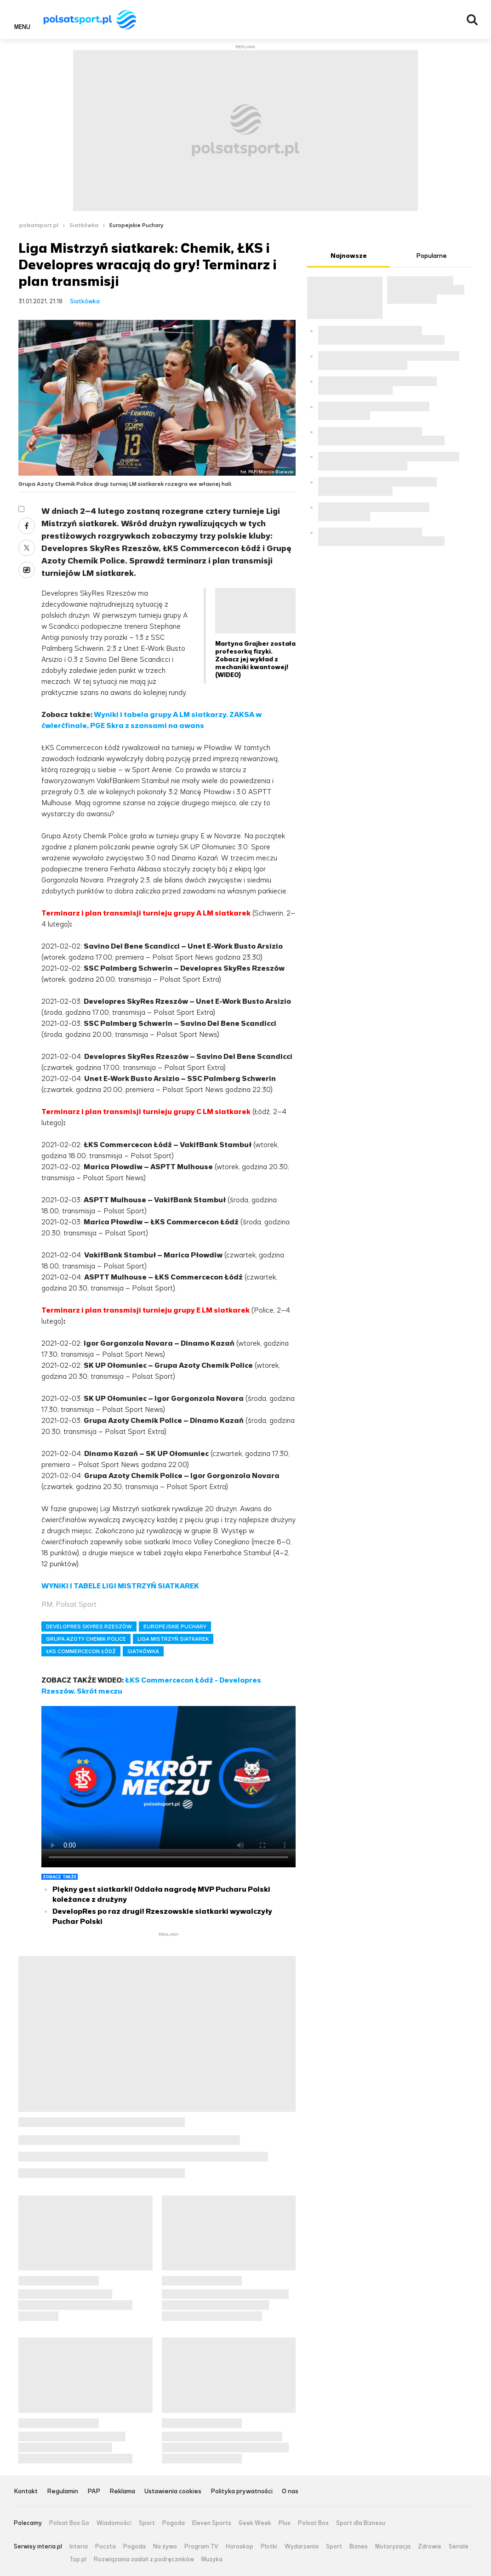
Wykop (26, 570)
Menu (22, 26)
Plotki (269, 2546)
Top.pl (77, 2559)
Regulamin (62, 2492)
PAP (93, 2492)
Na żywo (165, 2546)
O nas (290, 2492)
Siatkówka (83, 225)
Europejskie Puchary (136, 225)
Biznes (358, 2546)
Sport (147, 2523)
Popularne (431, 255)
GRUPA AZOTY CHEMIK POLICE (86, 1639)
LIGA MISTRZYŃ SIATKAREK (173, 1639)
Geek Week (255, 2523)
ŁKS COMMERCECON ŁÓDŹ (81, 1651)
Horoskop (239, 2546)
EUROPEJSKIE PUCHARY (174, 1626)
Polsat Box (313, 2523)
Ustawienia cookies (172, 2492)
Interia (78, 2546)
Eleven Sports (211, 2523)
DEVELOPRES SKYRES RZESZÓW (89, 1626)
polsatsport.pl (38, 225)
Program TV (201, 2546)
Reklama (122, 2492)
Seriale (458, 2546)
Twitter (26, 548)
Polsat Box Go (69, 2523)
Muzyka (212, 2559)
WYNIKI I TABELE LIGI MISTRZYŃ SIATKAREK (120, 1586)
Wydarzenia (302, 2546)
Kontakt (26, 2492)
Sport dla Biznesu (360, 2523)
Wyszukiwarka (472, 19)
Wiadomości (114, 2523)
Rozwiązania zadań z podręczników (144, 2559)
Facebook (26, 526)
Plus (285, 2523)
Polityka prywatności (242, 2492)
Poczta (105, 2546)
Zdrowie (429, 2546)
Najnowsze (349, 255)
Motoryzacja (393, 2546)
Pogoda (173, 2523)
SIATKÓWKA (143, 1651)
